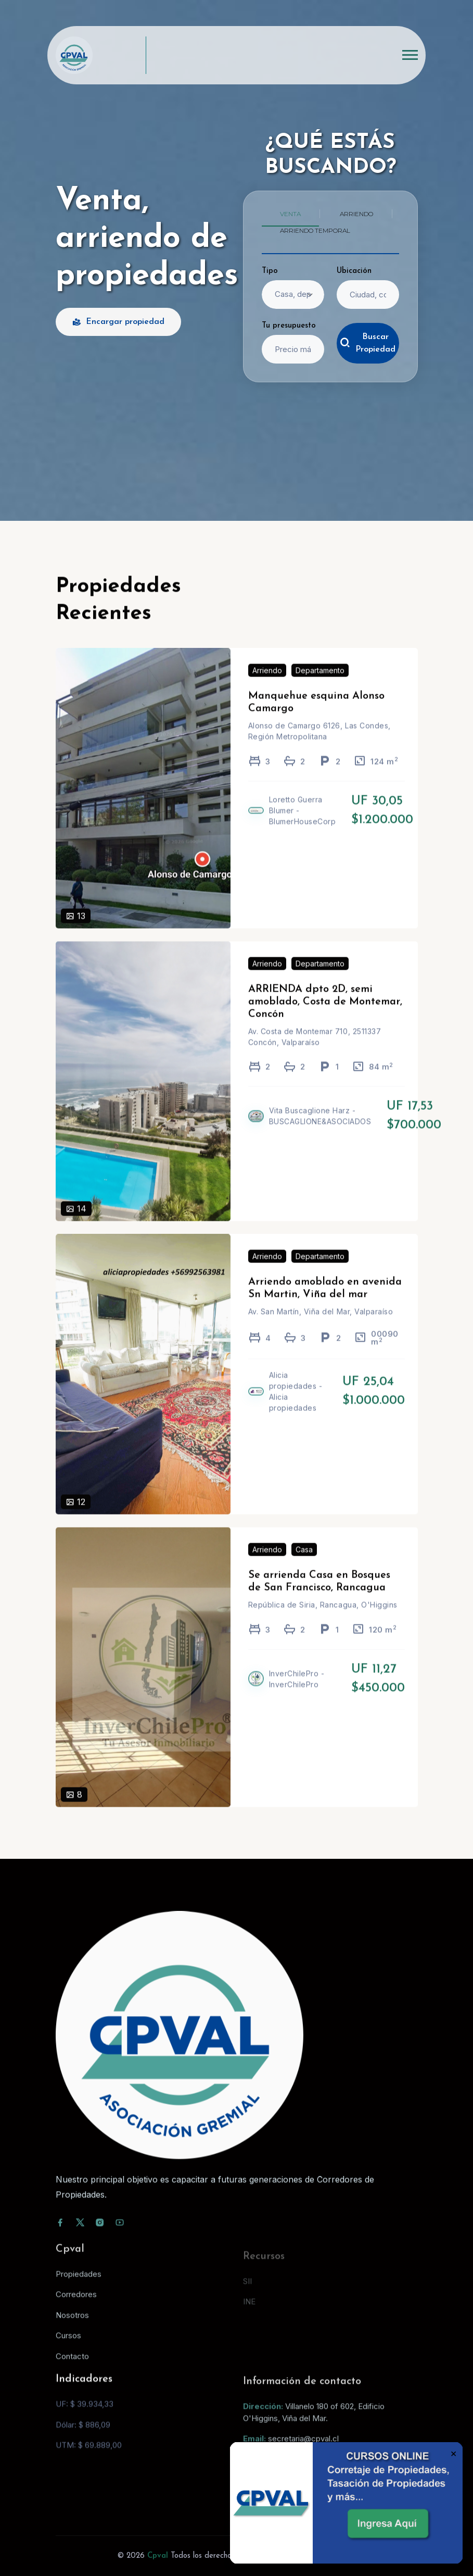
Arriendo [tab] (356, 214)
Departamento (320, 685)
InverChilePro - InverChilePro (297, 1694)
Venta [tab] (290, 214)
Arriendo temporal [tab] (315, 230)
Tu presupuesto (289, 326)
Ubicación (354, 271)
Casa (304, 1564)
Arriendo (267, 685)
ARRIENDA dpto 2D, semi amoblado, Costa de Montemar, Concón (325, 1016)
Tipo (270, 271)
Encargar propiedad (118, 322)
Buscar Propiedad (367, 343)
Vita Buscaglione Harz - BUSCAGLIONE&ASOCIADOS (320, 1131)
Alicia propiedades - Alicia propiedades (296, 1407)
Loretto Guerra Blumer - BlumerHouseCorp (302, 825)
